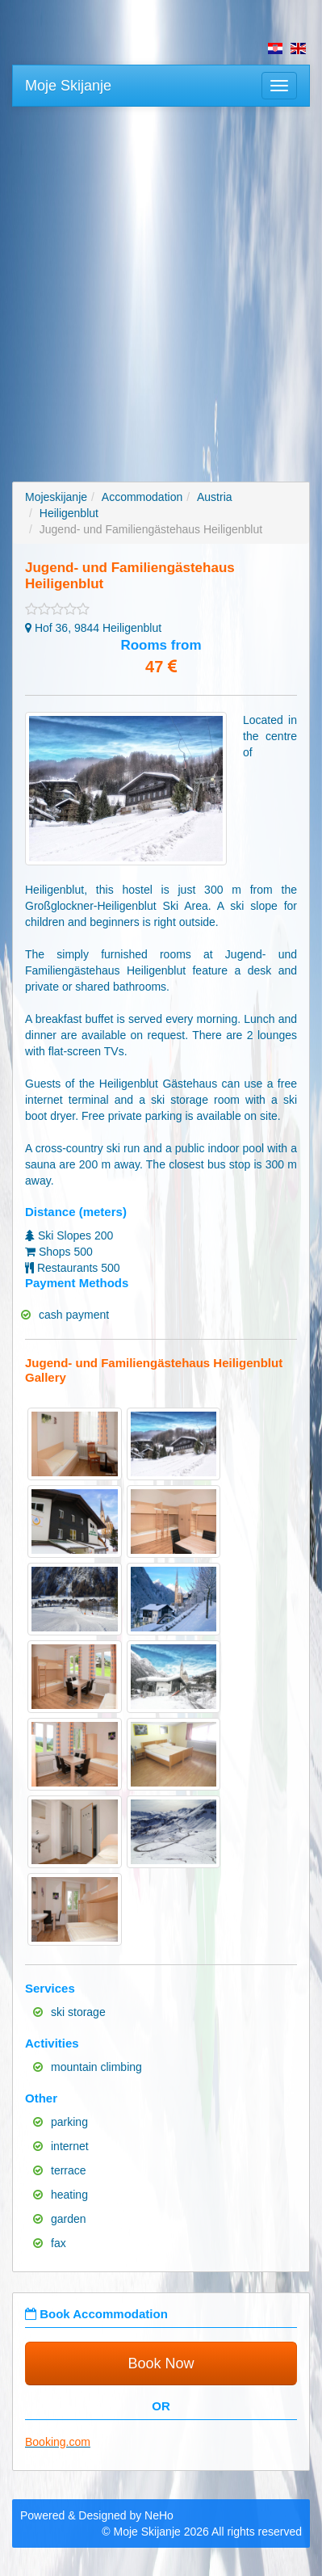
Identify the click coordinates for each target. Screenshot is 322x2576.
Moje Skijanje (68, 86)
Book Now (161, 2363)
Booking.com (57, 2441)
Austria (214, 496)
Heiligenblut (69, 513)
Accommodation (142, 496)
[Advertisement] (161, 284)
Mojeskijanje (56, 496)
